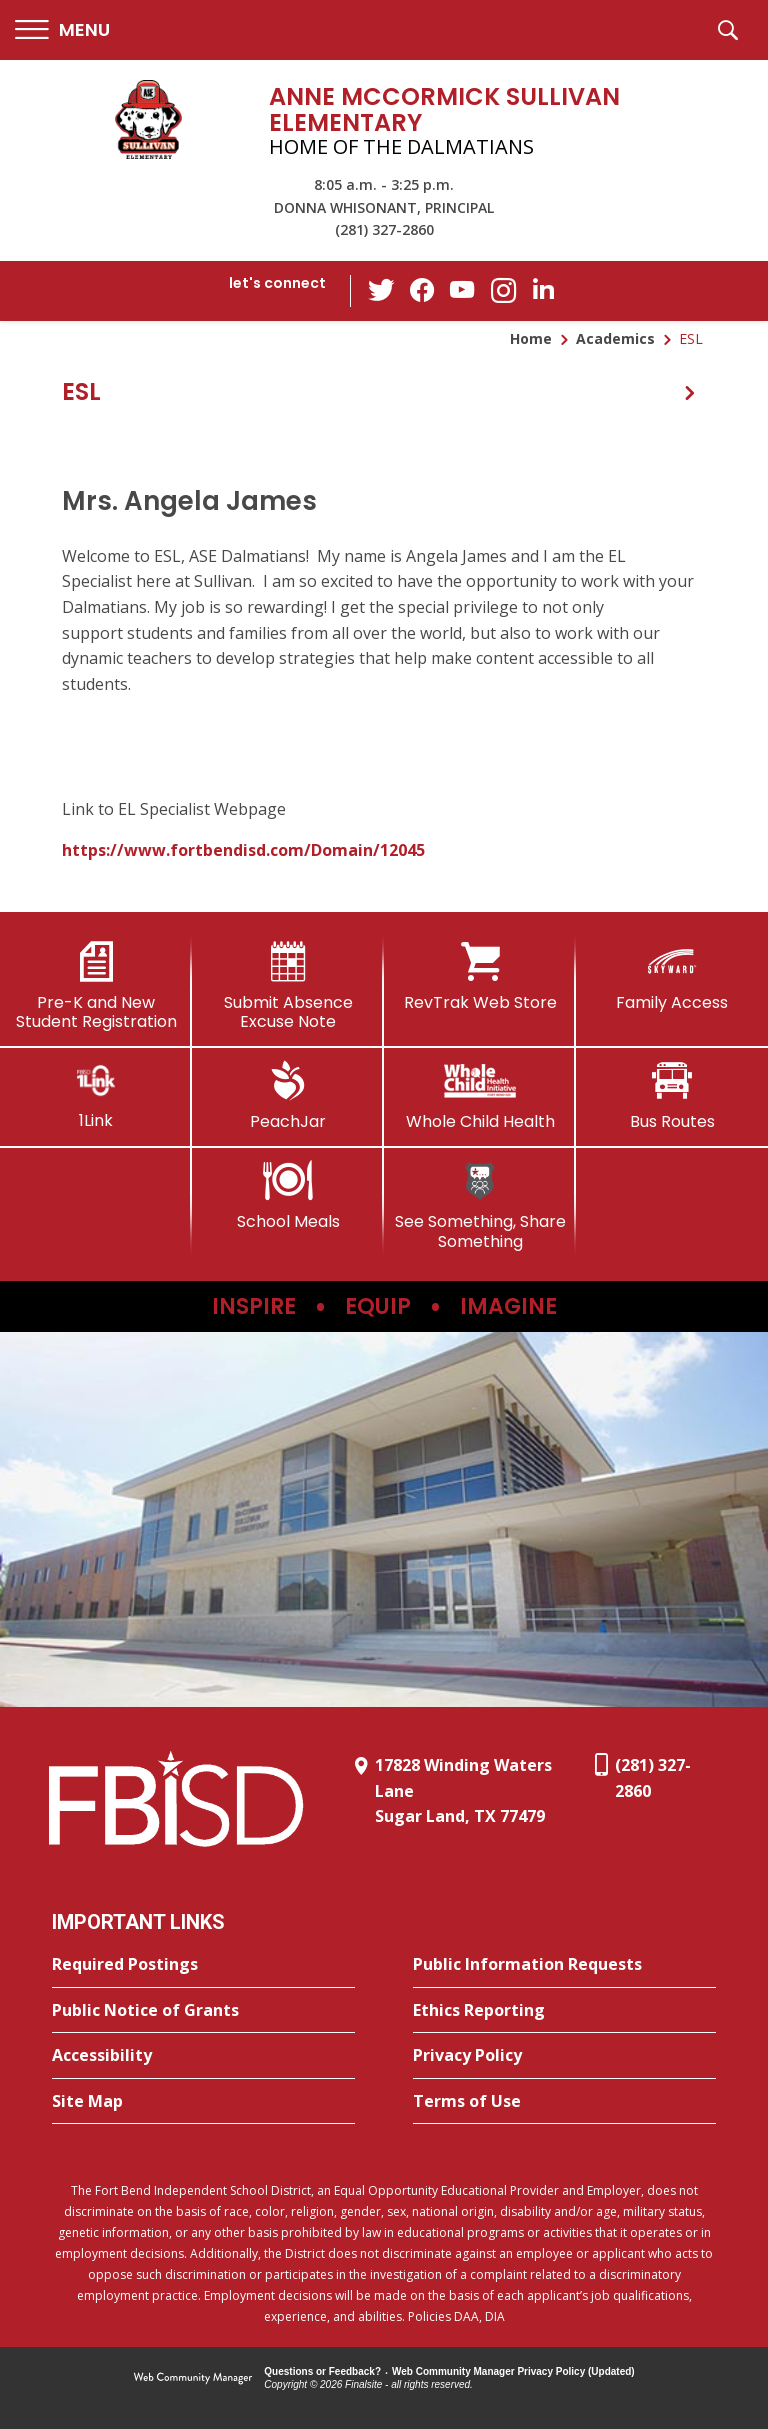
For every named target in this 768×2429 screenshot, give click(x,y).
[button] (62, 30)
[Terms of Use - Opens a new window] (564, 2102)
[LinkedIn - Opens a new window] (543, 289)
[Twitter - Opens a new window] (383, 290)
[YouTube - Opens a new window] (463, 290)
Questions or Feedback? (322, 2371)
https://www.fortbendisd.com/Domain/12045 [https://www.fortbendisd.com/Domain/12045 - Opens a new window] (243, 850)
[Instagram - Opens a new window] (503, 291)
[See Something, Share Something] (480, 1205)
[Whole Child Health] (480, 1096)
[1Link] (96, 1095)
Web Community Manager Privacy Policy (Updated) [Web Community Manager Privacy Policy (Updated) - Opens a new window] (513, 2371)
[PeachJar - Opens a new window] (288, 1096)
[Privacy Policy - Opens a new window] (564, 2056)
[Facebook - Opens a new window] (423, 291)
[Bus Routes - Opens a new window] (672, 1096)
